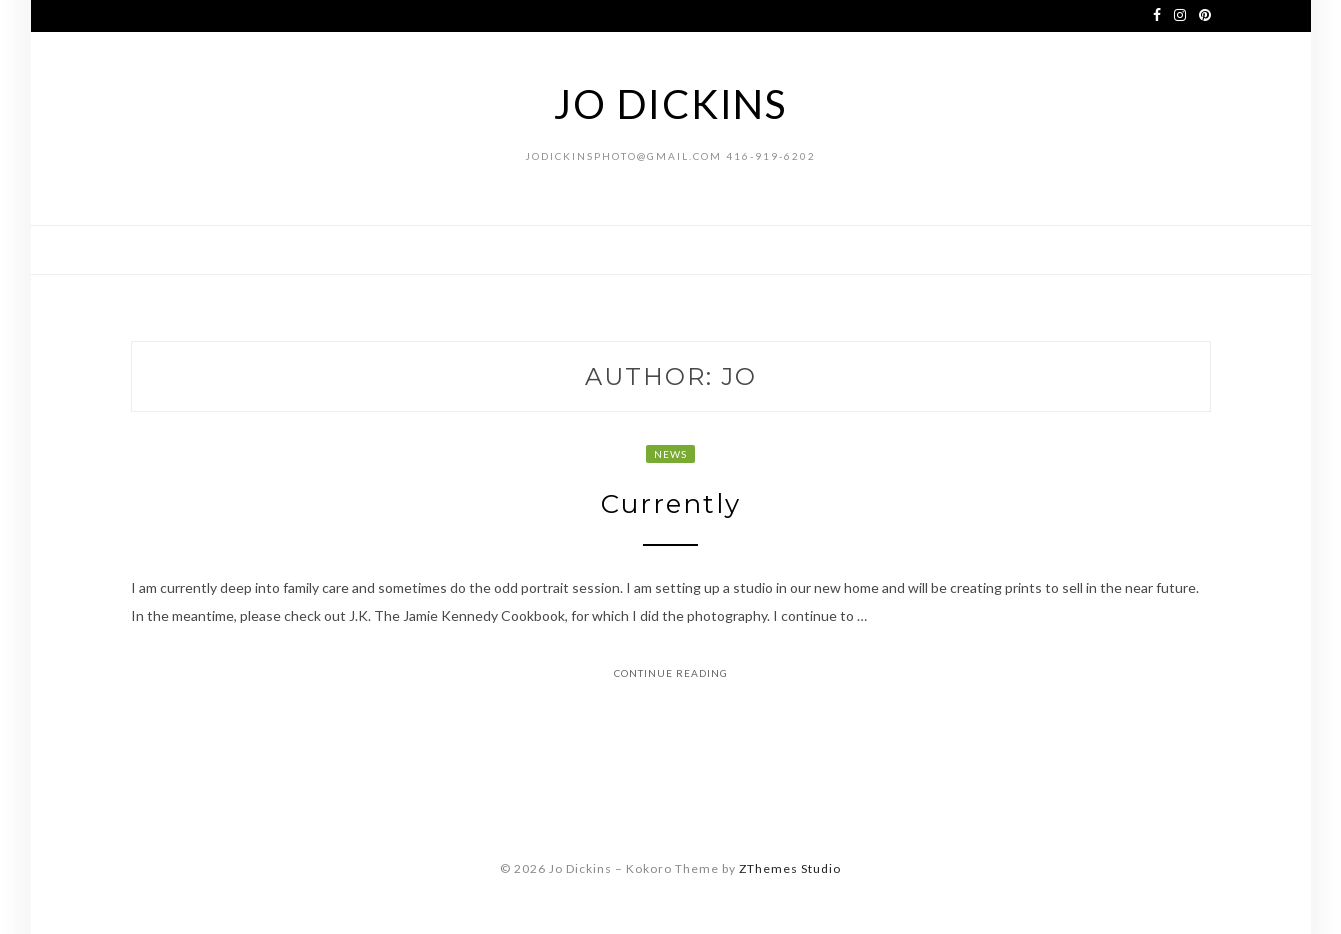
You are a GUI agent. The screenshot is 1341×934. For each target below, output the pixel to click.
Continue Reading (671, 673)
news (670, 454)
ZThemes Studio (790, 868)
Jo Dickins (670, 104)
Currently (671, 504)
